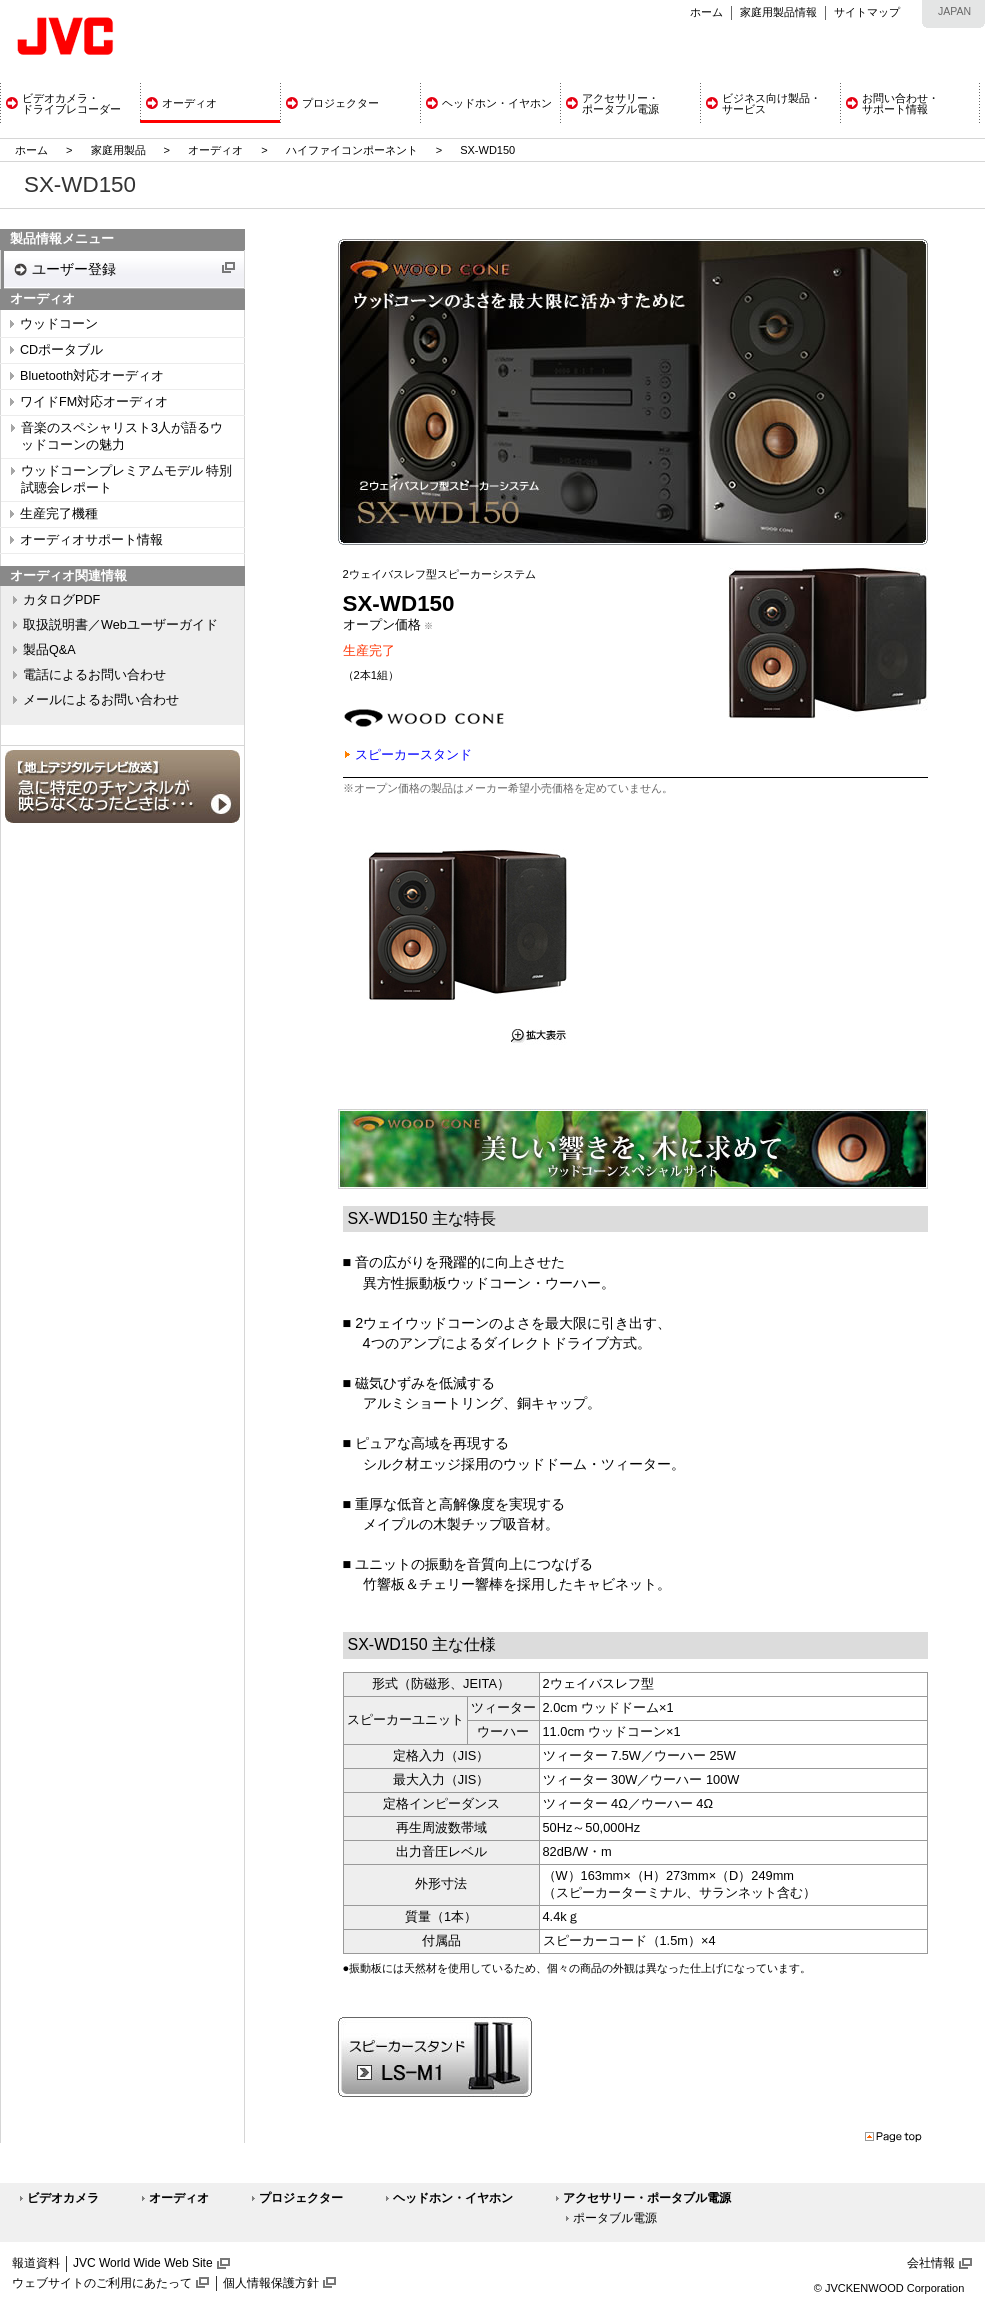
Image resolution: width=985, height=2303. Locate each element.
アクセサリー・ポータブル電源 (647, 2198)
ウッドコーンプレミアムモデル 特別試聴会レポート (127, 479)
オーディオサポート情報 (91, 540)
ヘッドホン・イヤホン (453, 2198)
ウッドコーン (59, 324)
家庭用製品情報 (778, 12)
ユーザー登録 (74, 269)
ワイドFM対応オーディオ (94, 402)
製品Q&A (49, 650)
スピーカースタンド (413, 754)
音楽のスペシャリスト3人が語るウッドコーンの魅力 (122, 436)
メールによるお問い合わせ (101, 700)
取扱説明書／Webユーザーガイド (120, 625)
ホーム (706, 12)
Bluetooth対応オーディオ (92, 376)
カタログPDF (61, 600)
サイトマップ (867, 12)
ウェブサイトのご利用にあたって (102, 2283)
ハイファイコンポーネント (352, 150)
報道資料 (36, 2263)
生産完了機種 (59, 514)
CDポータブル (61, 350)
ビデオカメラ (63, 2198)
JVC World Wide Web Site (143, 2263)
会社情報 (931, 2263)
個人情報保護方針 (271, 2283)
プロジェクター (301, 2198)
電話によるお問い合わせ (94, 675)
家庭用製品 (118, 150)
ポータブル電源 (615, 2218)
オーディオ (215, 150)
